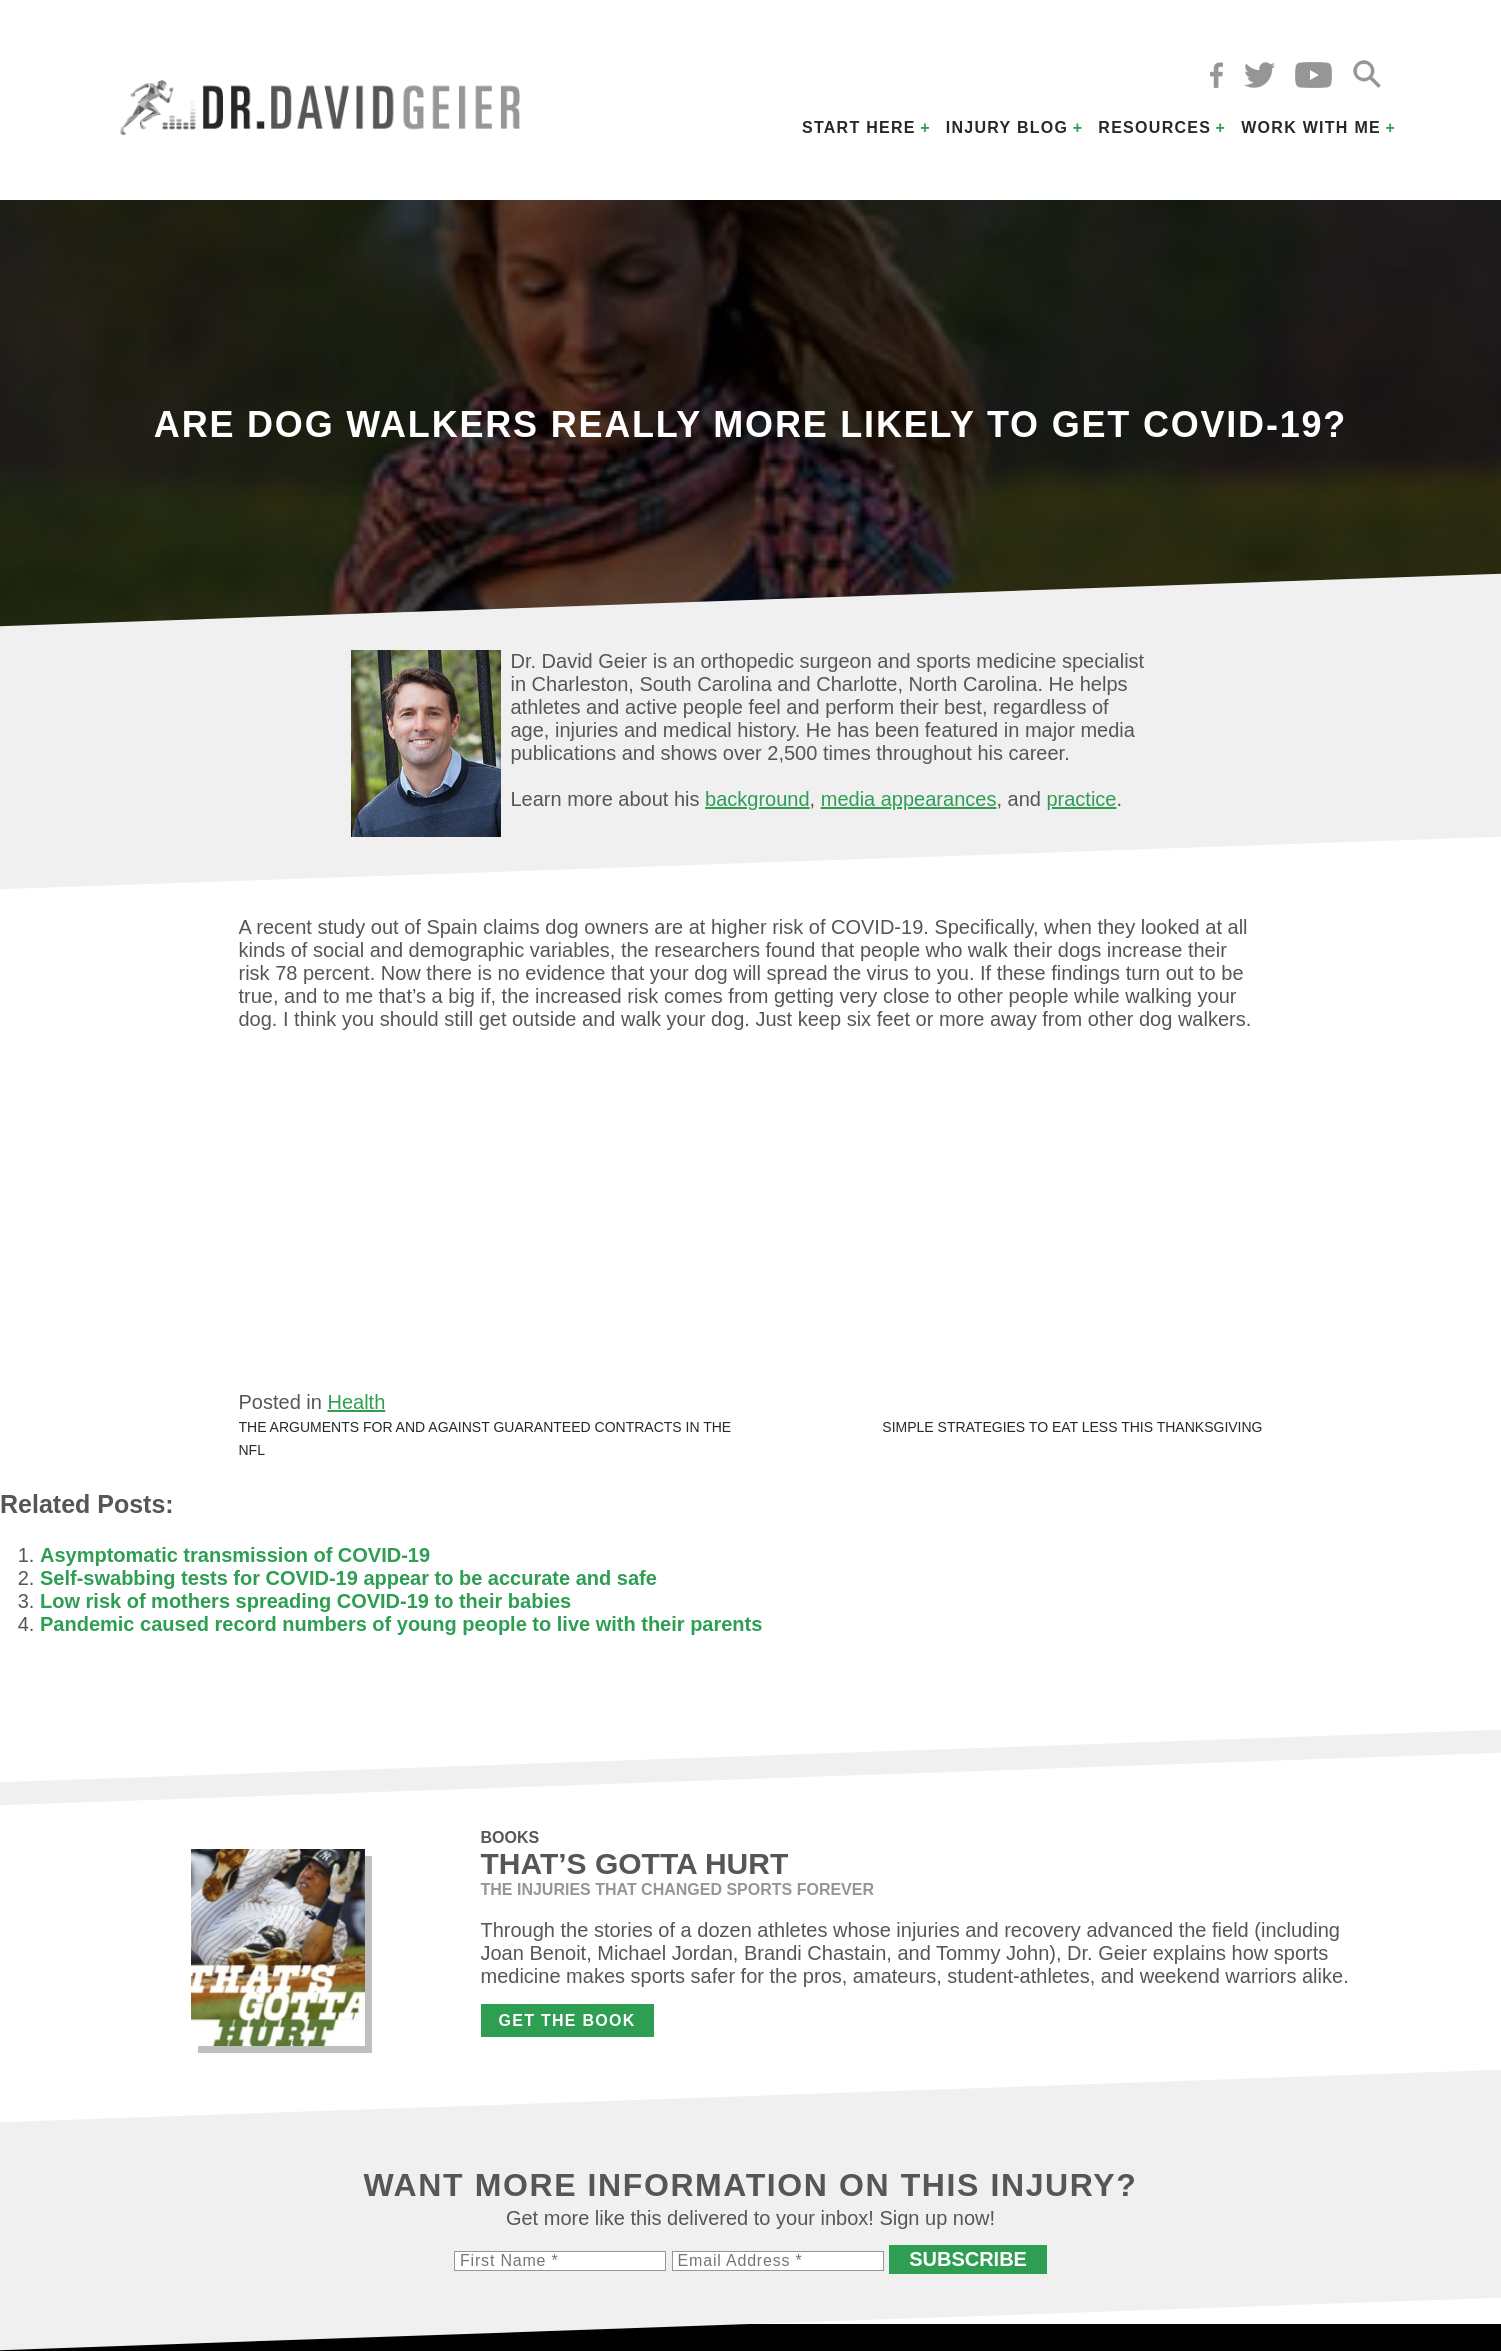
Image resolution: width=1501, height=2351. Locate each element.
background (757, 799)
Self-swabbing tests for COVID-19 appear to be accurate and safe (348, 1578)
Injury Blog (1007, 127)
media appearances (909, 799)
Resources (1154, 127)
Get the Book (567, 2020)
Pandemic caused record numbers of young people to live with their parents (401, 1624)
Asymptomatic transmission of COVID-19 (235, 1555)
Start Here (859, 127)
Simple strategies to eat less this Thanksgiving (1072, 1427)
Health (356, 1402)
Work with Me (1311, 127)
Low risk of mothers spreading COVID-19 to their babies (305, 1601)
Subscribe (968, 2259)
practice (1081, 799)
